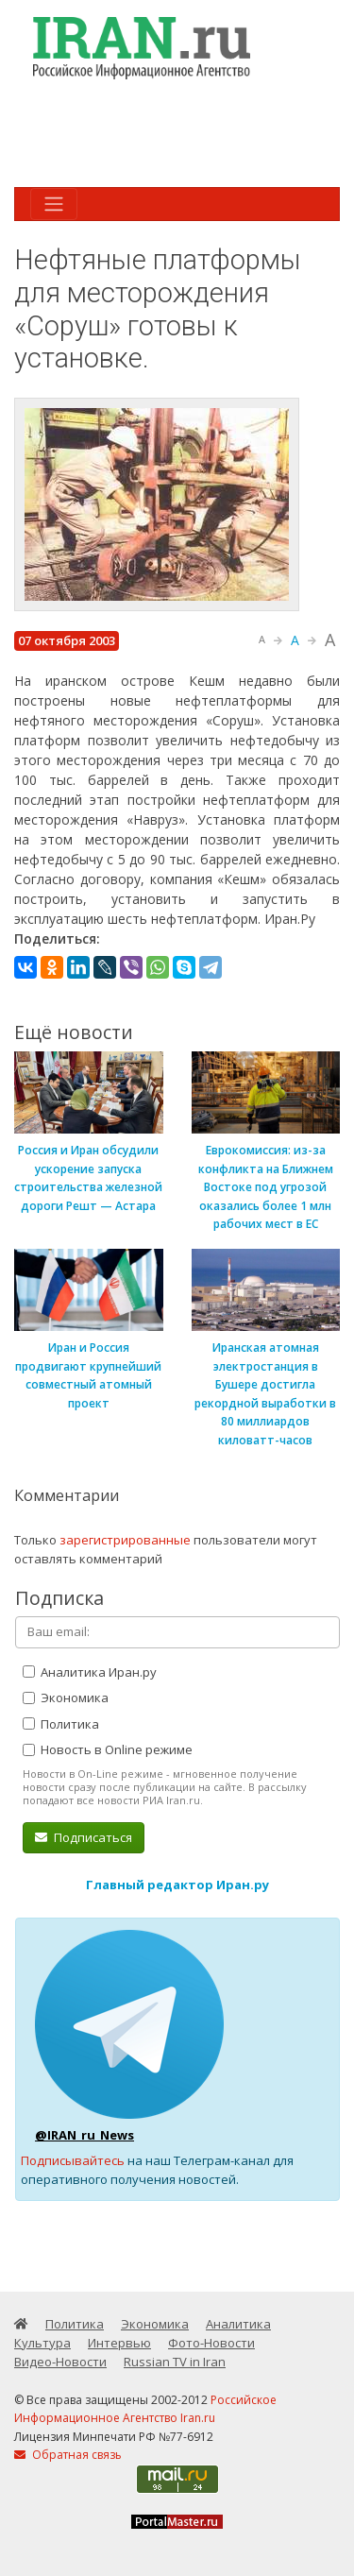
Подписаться (83, 1837)
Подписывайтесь (73, 2160)
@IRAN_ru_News (84, 2134)
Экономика (66, 1697)
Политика (61, 1723)
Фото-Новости (211, 2342)
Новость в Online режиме (108, 1749)
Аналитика (238, 2323)
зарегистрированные (125, 1539)
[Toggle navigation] (53, 204)
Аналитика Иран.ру (90, 1671)
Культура (42, 2342)
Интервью (119, 2342)
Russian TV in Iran (175, 2361)
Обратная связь (68, 2455)
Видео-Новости (60, 2361)
